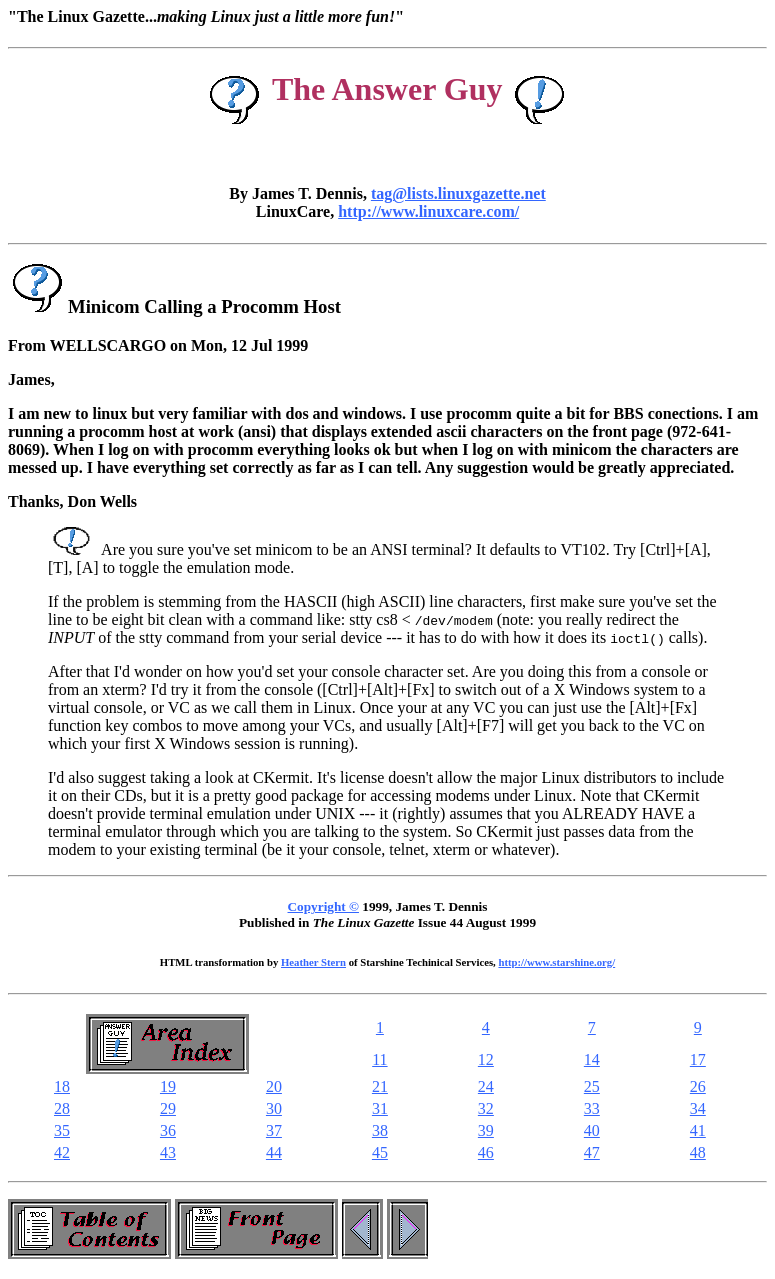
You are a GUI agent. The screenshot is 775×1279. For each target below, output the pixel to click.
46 (486, 1152)
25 (592, 1086)
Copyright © (323, 906)
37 (274, 1130)
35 (62, 1130)
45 (380, 1152)
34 (698, 1108)
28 (62, 1108)
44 (274, 1152)
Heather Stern (313, 962)
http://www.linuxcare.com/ (428, 211)
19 (168, 1086)
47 (592, 1152)
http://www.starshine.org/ (556, 962)
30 (274, 1108)
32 (486, 1108)
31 (380, 1108)
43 (168, 1152)
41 (698, 1130)
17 (698, 1059)
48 (698, 1152)
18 (62, 1086)
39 (486, 1130)
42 (62, 1152)
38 (380, 1130)
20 (274, 1086)
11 (379, 1059)
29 (168, 1108)
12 (486, 1059)
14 (592, 1059)
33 (592, 1108)
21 (380, 1086)
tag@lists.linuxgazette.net (458, 193)
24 (486, 1086)
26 (698, 1086)
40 (592, 1130)
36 (168, 1130)
